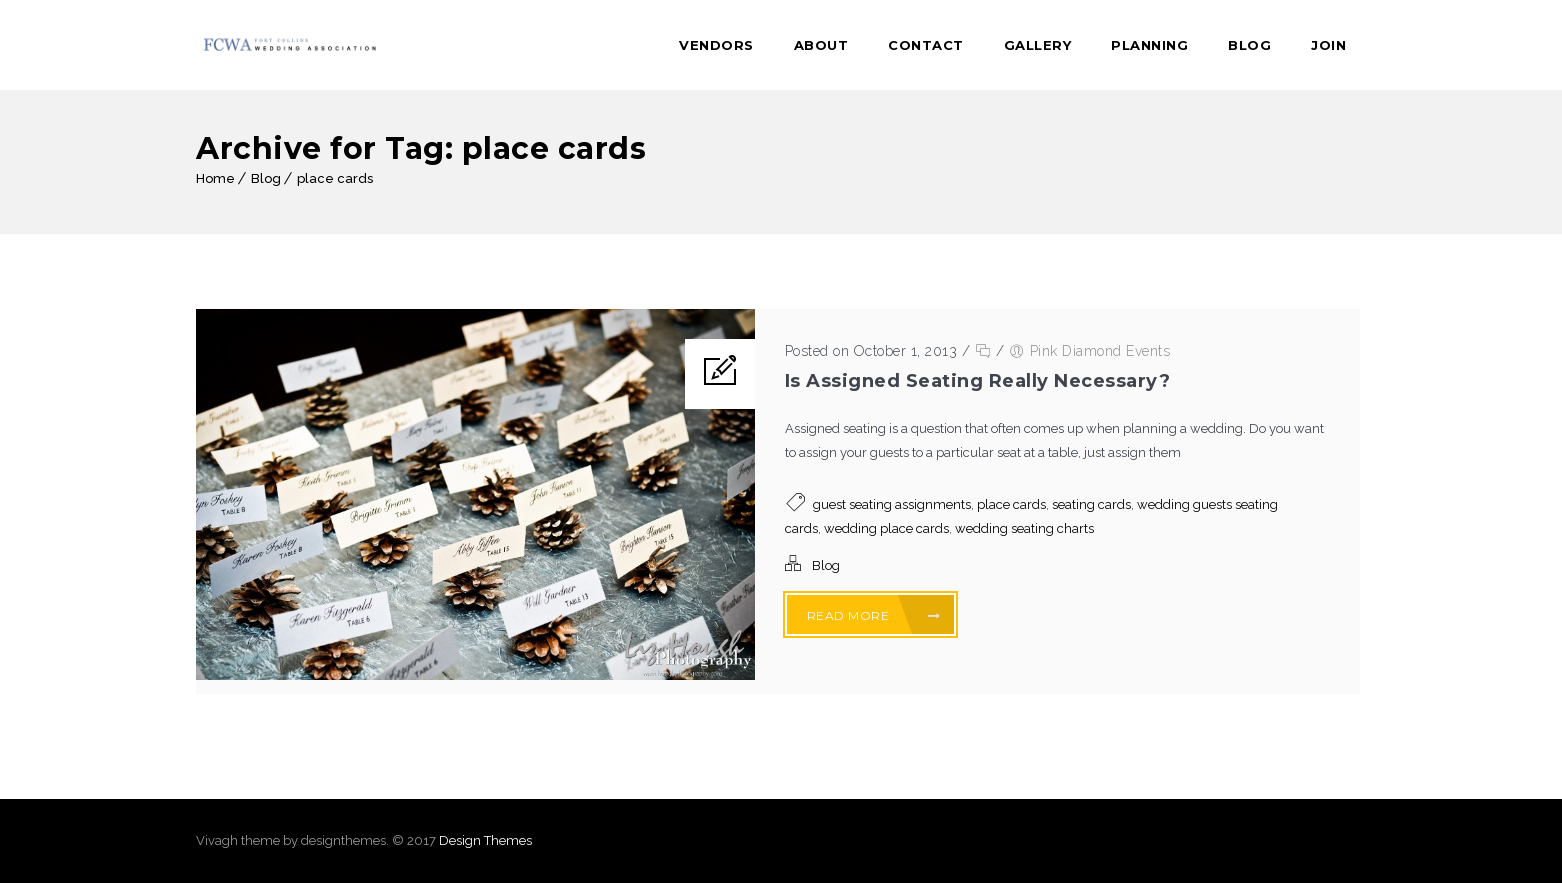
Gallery (1038, 45)
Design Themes (485, 840)
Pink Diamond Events (1100, 351)
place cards (335, 178)
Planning (1149, 45)
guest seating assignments (892, 504)
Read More (874, 615)
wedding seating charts (1024, 528)
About (821, 45)
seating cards (1091, 504)
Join (1328, 45)
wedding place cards (886, 528)
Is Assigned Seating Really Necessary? (978, 381)
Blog (1249, 45)
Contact (926, 45)
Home (215, 178)
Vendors (716, 45)
